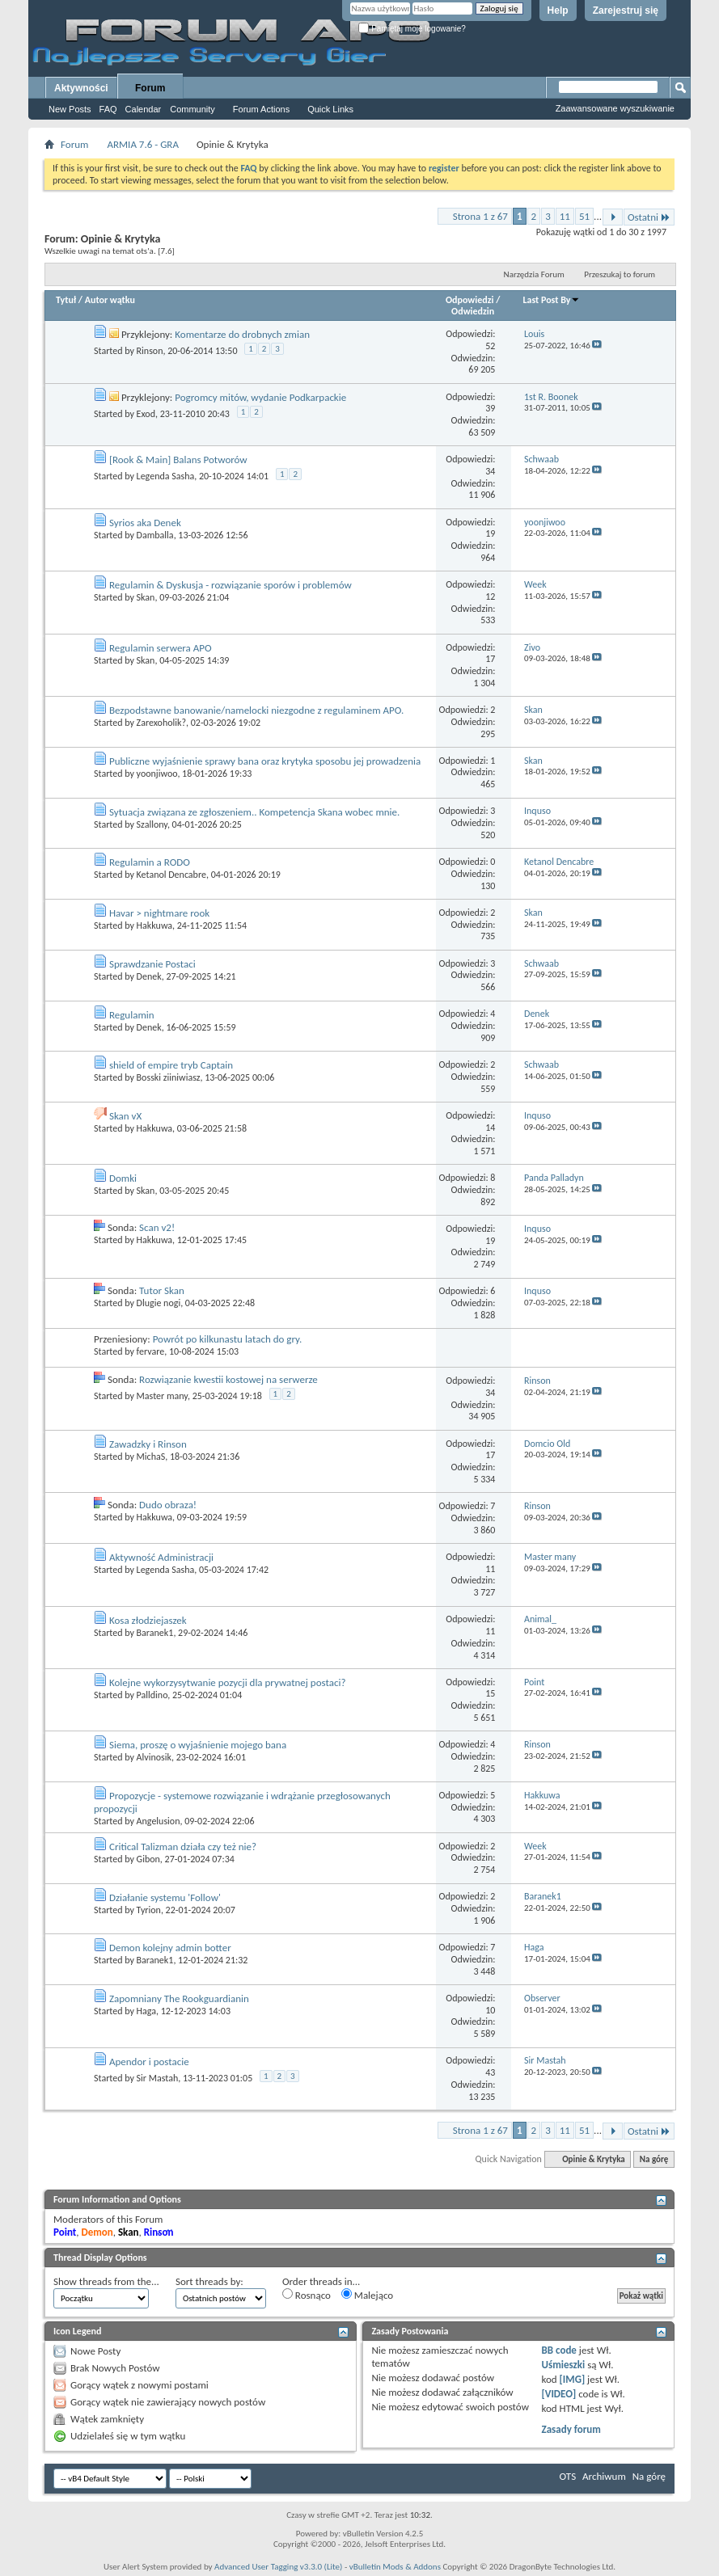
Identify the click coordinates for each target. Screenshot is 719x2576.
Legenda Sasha (166, 476)
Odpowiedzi (470, 300)
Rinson (150, 350)
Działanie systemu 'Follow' (165, 1897)
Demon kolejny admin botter (170, 1947)
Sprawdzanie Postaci (152, 964)
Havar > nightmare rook (159, 913)
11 (565, 216)
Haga (146, 2011)
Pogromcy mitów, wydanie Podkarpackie (260, 397)
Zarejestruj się (625, 10)
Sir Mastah (158, 2078)
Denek (149, 976)
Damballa (155, 535)
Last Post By (551, 300)
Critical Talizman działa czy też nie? (182, 1846)
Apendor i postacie (149, 2061)
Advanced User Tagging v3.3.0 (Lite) (278, 2566)
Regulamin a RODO (149, 862)
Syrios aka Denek (145, 522)
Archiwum (604, 2476)
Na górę (654, 2159)
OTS (568, 2476)
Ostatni (649, 217)
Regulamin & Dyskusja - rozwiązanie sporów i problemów (230, 585)
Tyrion (149, 1910)
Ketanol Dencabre (171, 874)
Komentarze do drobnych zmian (242, 334)
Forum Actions (261, 109)
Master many (162, 1396)
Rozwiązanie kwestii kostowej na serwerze (228, 1379)
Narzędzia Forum (534, 274)
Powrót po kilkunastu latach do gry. (227, 1339)
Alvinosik (154, 1757)
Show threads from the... (106, 2281)
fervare (151, 1351)
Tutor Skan (161, 1290)
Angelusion (158, 1821)
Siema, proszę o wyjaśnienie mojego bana (197, 1745)
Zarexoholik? (161, 722)
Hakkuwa (154, 925)
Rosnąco (306, 2294)
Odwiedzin (472, 311)
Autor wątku (110, 300)
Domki (123, 1178)
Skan (146, 597)
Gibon (148, 1859)
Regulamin (131, 1015)
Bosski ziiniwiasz (169, 1077)
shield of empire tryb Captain (171, 1065)
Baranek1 (155, 1632)
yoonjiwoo (157, 773)
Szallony (152, 824)
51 (584, 216)
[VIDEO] (559, 2394)
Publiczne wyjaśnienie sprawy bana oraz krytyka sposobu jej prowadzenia (265, 761)
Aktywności (81, 88)
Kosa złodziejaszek (148, 1620)
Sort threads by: (209, 2281)
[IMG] (573, 2379)
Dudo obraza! (168, 1505)
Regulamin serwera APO (160, 648)
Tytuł (66, 300)
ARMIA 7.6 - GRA (143, 144)
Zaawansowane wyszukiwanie (615, 108)
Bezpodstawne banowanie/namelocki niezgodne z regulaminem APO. (256, 710)
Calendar (143, 109)
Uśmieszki (564, 2365)
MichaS (151, 1456)
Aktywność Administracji (161, 1557)
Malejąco (367, 2294)
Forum (150, 88)
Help (558, 10)
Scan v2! (157, 1227)
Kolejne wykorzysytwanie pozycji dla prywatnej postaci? (227, 1682)
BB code (559, 2350)
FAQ (108, 109)
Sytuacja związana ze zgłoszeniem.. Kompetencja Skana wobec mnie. (254, 812)
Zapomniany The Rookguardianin (179, 1998)
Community (192, 109)
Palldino (152, 1695)
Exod (146, 413)
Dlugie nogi (159, 1303)
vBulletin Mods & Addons (395, 2566)
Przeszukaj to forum (619, 274)
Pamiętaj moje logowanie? (412, 28)
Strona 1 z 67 (480, 216)
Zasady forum (571, 2429)
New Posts (70, 109)
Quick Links (330, 109)
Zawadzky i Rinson (148, 1444)
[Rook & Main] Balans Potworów (178, 459)
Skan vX (125, 1116)
